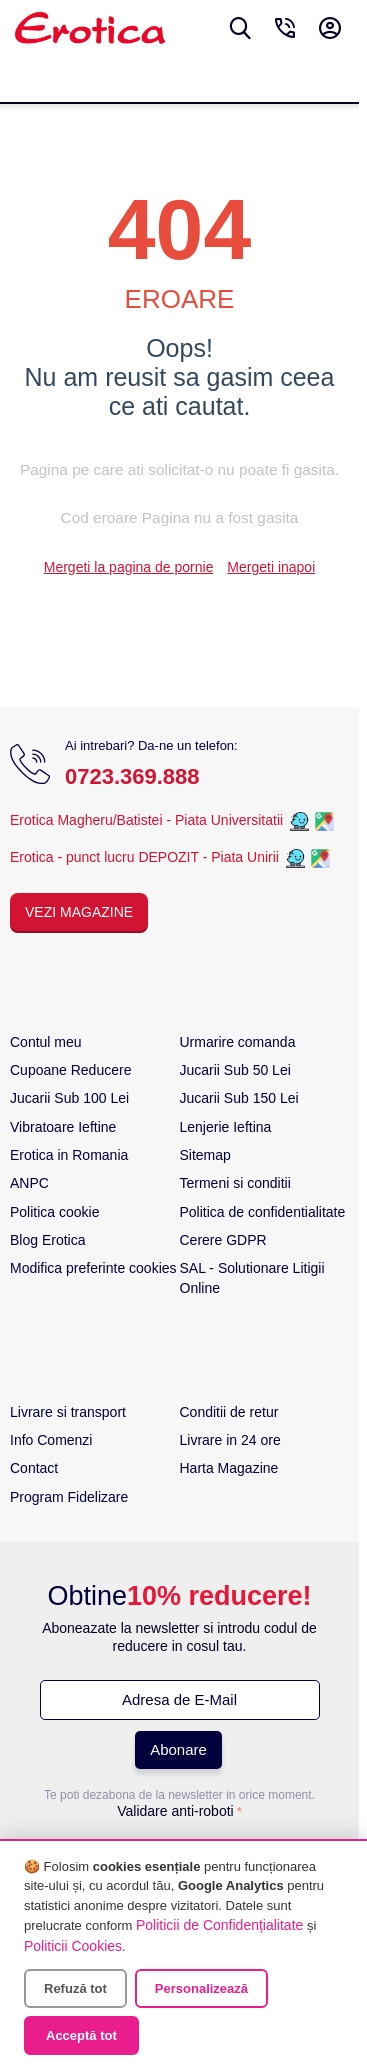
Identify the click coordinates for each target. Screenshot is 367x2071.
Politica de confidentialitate (263, 1212)
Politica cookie (55, 1212)
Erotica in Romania (69, 1155)
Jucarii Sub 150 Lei (239, 1098)
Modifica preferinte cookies (93, 1268)
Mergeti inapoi (271, 567)
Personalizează (201, 1988)
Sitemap (205, 1155)
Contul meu (46, 1042)
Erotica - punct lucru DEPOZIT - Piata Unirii (146, 857)
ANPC (29, 1183)
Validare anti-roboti (175, 1811)
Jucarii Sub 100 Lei (69, 1098)
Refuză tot (75, 1988)
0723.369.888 (132, 776)
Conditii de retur (229, 1412)
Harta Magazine (229, 1468)
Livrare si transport (68, 1412)
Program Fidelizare (69, 1497)
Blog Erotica (47, 1240)
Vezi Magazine (79, 912)
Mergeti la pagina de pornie (129, 567)
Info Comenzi (51, 1440)
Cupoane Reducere (70, 1070)
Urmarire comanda (238, 1042)
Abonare (178, 1749)
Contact (34, 1468)
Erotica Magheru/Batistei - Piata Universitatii (146, 820)
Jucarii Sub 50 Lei (235, 1070)
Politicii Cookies (73, 1946)
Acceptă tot (81, 2035)
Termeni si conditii (235, 1183)
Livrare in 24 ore (230, 1440)
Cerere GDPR (223, 1240)
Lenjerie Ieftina (226, 1127)
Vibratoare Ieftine (63, 1127)
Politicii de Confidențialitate (219, 1925)
